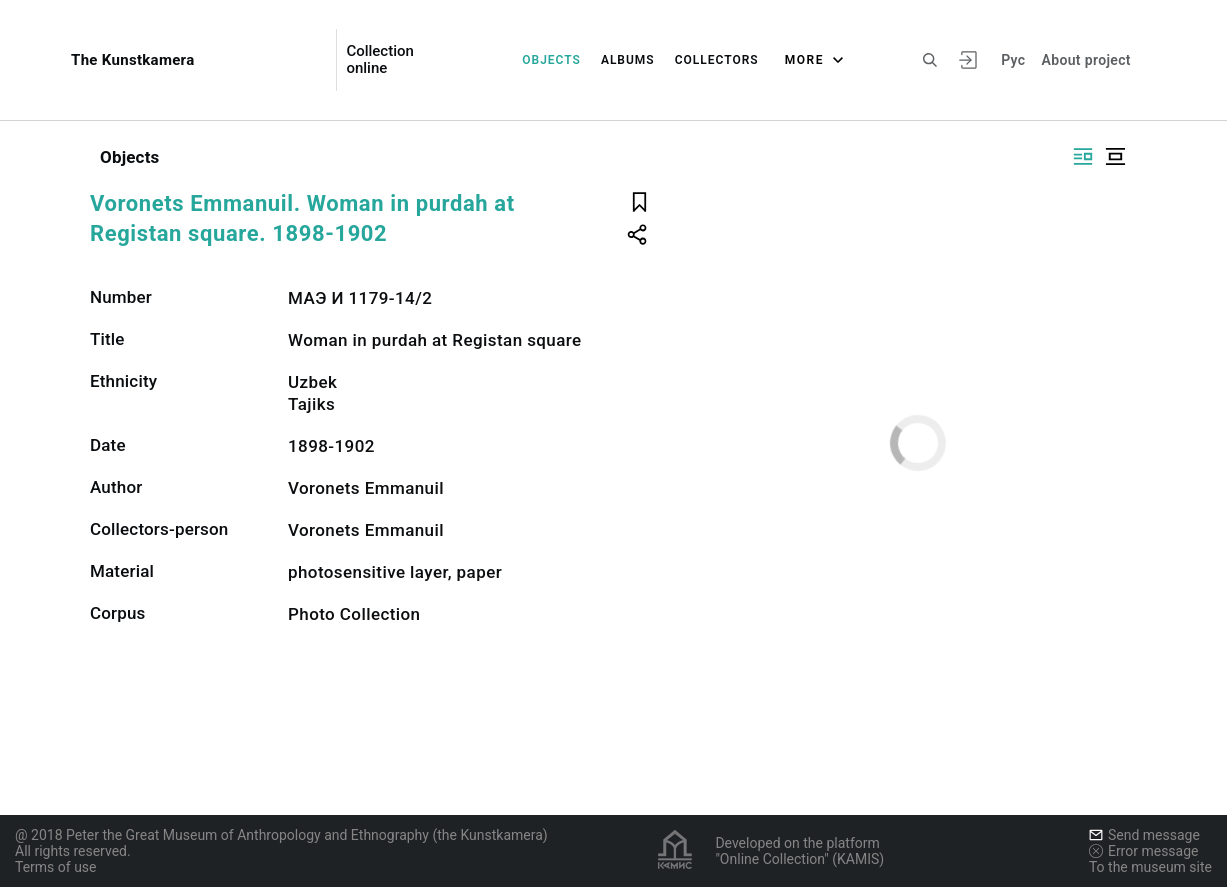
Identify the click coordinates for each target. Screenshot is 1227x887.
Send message (1144, 835)
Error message (1144, 851)
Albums (628, 60)
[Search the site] (930, 60)
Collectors (717, 60)
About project (1085, 60)
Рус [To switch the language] (1013, 60)
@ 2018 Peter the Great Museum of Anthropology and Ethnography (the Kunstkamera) (281, 835)
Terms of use (56, 867)
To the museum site (1150, 867)
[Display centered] (1115, 156)
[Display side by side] (1083, 156)
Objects (551, 60)
